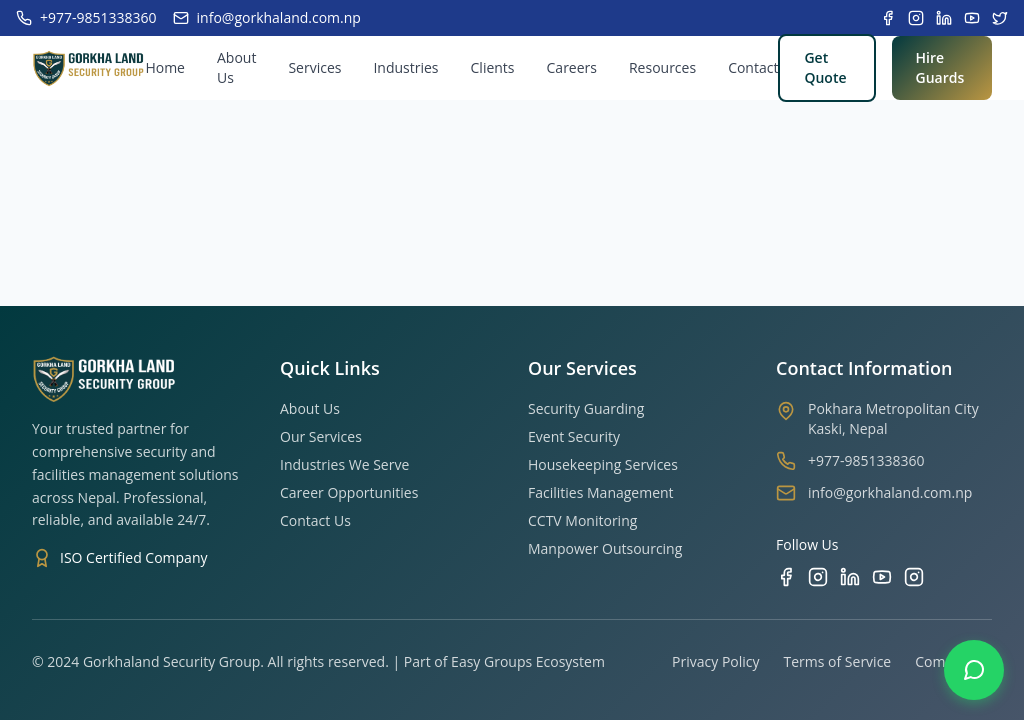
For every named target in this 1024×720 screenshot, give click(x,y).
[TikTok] (914, 577)
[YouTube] (882, 577)
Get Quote (825, 67)
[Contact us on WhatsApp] (974, 670)
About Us (236, 67)
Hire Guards (940, 67)
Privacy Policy (715, 661)
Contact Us (315, 520)
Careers (572, 67)
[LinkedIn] (850, 577)
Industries (405, 67)
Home (165, 67)
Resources (662, 67)
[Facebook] (786, 577)
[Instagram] (818, 577)
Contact (753, 67)
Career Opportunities (349, 492)
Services (314, 67)
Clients (493, 67)
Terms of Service (838, 661)
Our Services (321, 436)
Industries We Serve (344, 464)
